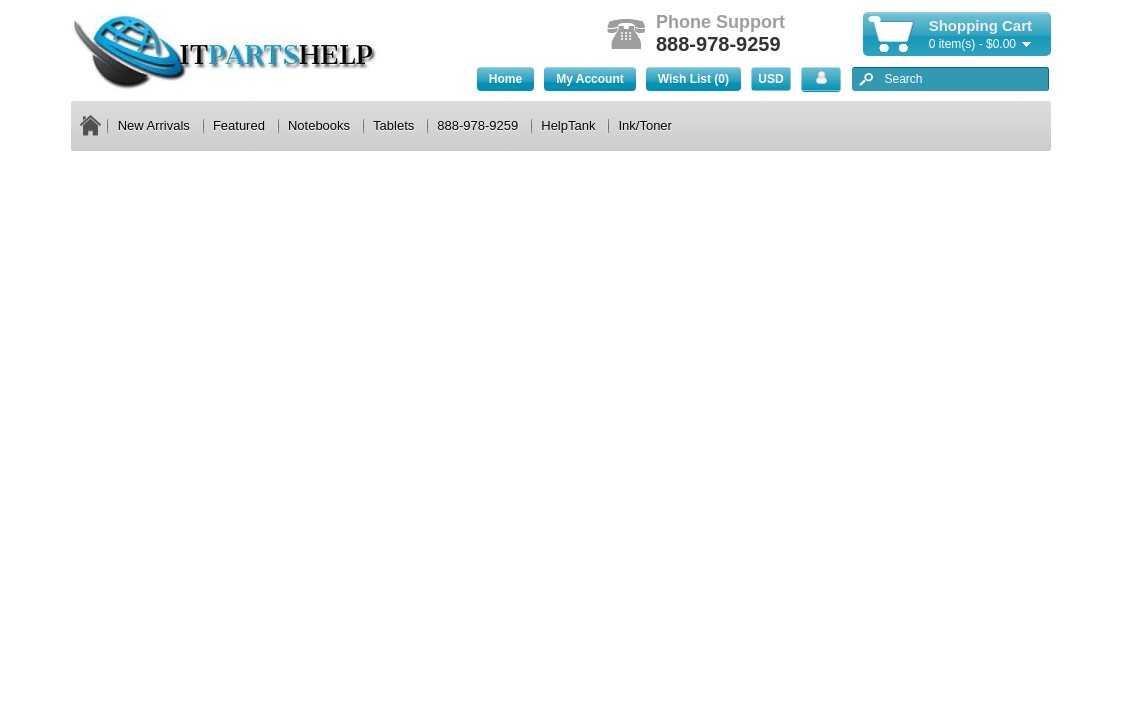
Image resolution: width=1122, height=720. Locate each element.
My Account (590, 79)
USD (770, 79)
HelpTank (568, 125)
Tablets (393, 125)
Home (505, 79)
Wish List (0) (693, 79)
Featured (239, 125)
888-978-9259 (477, 125)
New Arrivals (154, 125)
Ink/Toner (644, 125)
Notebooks (319, 125)
